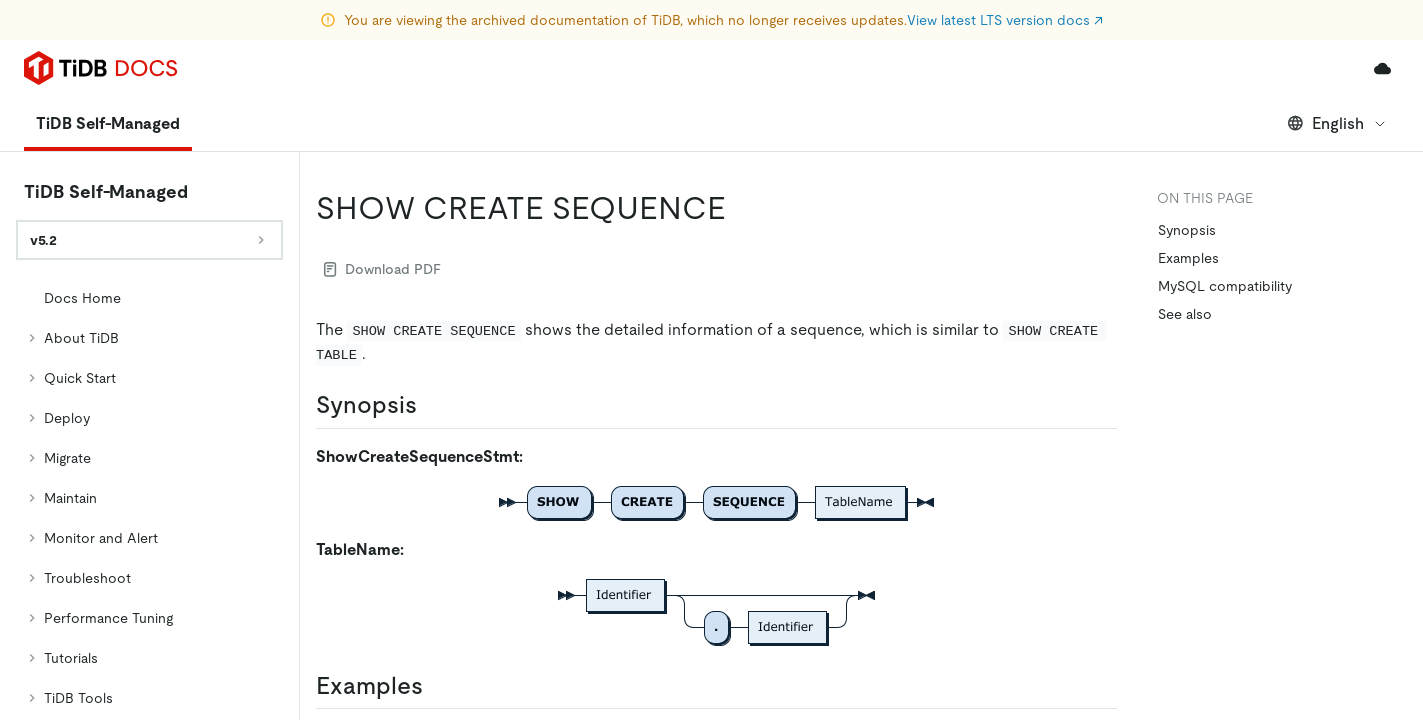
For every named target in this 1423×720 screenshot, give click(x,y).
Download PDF (382, 269)
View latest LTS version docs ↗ (1005, 20)
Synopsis (1187, 230)
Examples (1188, 258)
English (1337, 123)
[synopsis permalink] (433, 405)
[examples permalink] (439, 686)
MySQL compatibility (1225, 286)
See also (1185, 314)
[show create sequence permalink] (742, 208)
